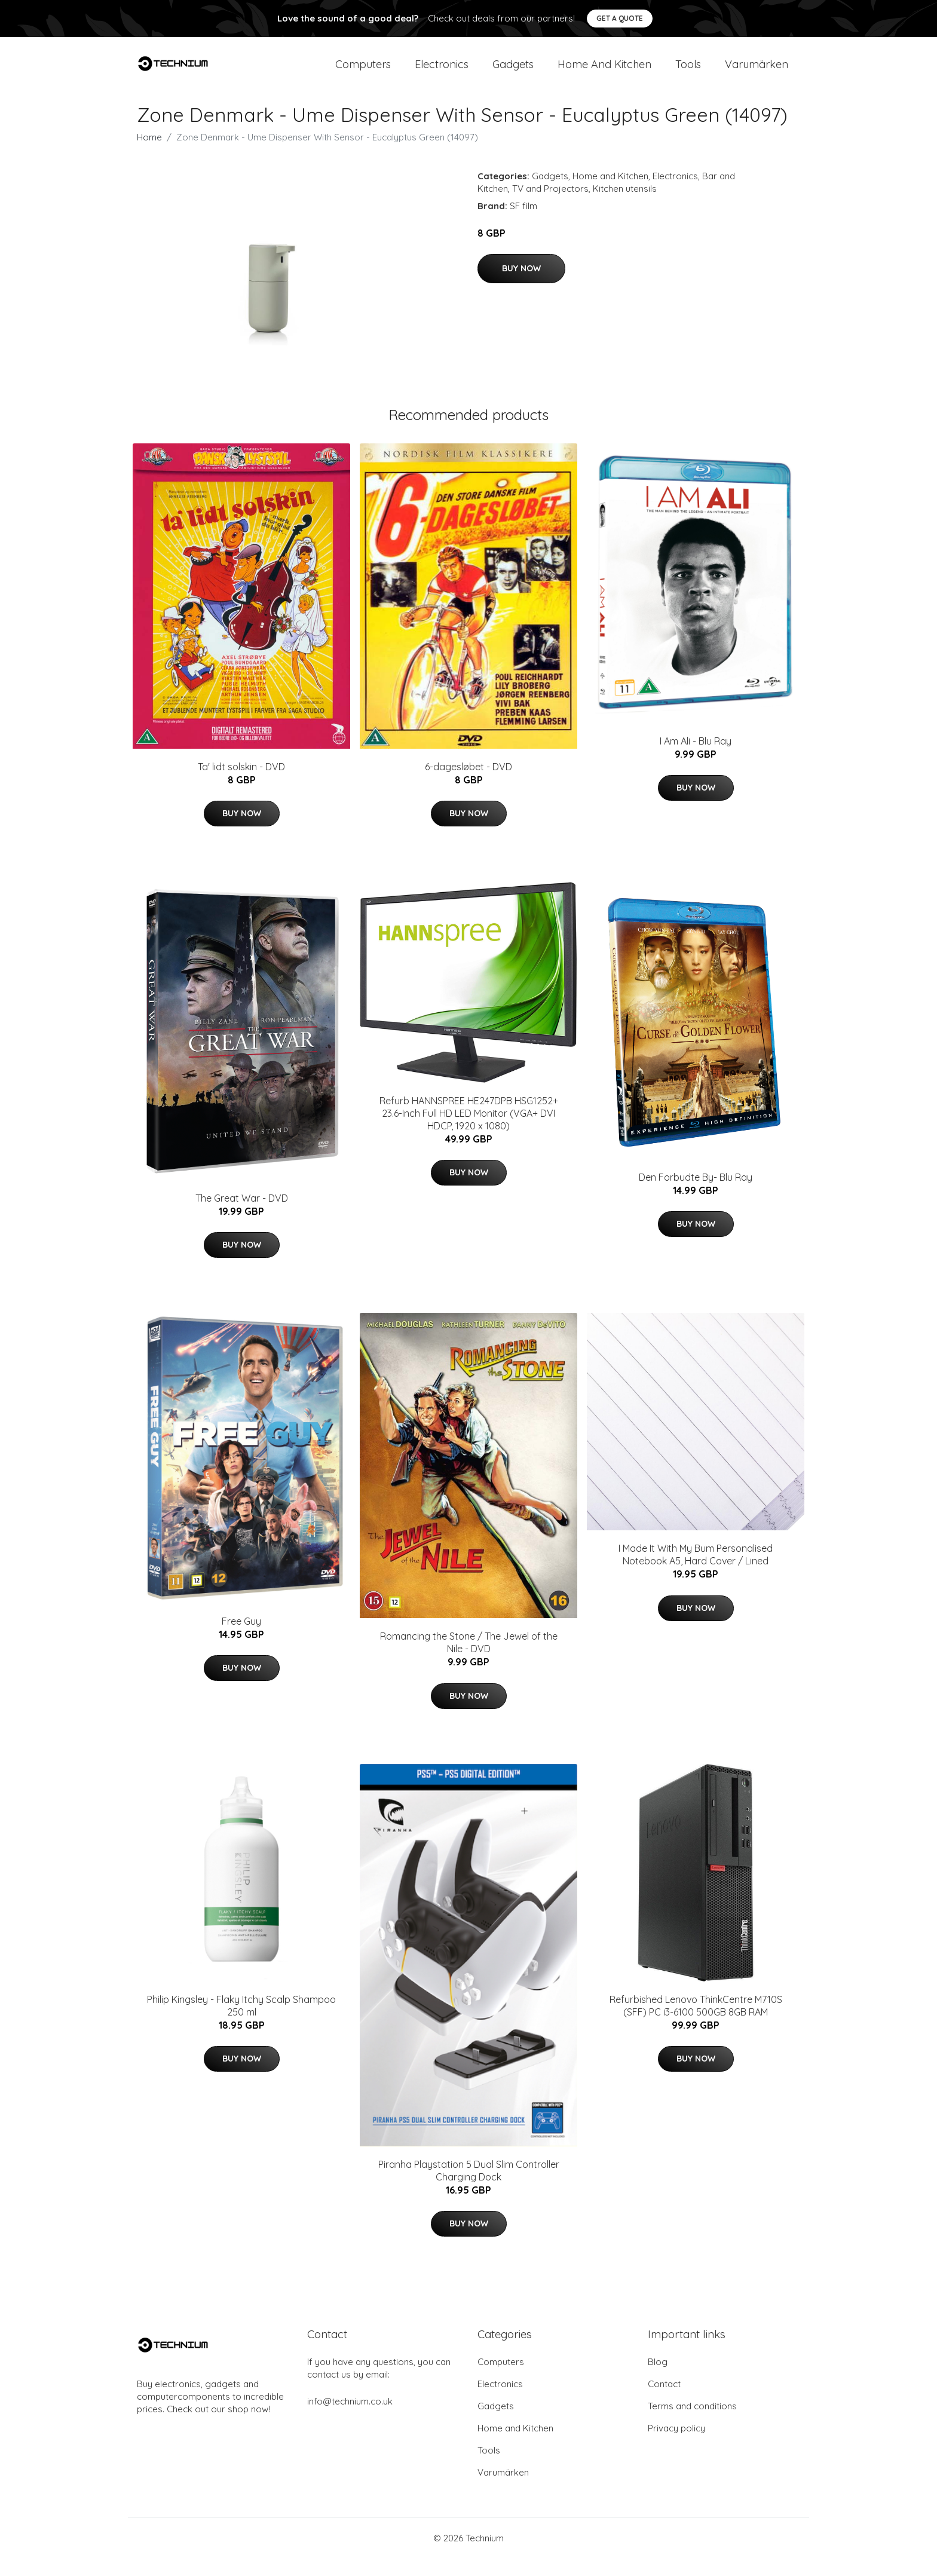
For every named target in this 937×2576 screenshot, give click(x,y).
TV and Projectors (550, 206)
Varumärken (756, 72)
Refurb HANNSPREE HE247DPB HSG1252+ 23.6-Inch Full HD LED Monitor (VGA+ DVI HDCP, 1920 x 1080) (468, 1130)
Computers (363, 72)
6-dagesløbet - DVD (468, 784)
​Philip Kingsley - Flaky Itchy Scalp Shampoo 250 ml (241, 2023)
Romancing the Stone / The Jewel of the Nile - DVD (469, 1659)
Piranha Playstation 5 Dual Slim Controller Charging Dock (468, 2188)
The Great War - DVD (241, 1215)
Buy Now (521, 285)
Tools (688, 72)
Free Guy (241, 1638)
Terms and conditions (692, 2423)
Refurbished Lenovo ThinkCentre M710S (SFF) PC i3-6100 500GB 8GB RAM (696, 2023)
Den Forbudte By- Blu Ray (695, 1194)
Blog (657, 2379)
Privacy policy (676, 2445)
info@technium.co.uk (350, 2418)
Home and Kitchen (604, 72)
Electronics (441, 72)
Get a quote (619, 18)
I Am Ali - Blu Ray (695, 758)
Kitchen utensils (625, 206)
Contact (664, 2401)
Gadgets (513, 72)
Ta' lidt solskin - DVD (241, 784)
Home (149, 154)
